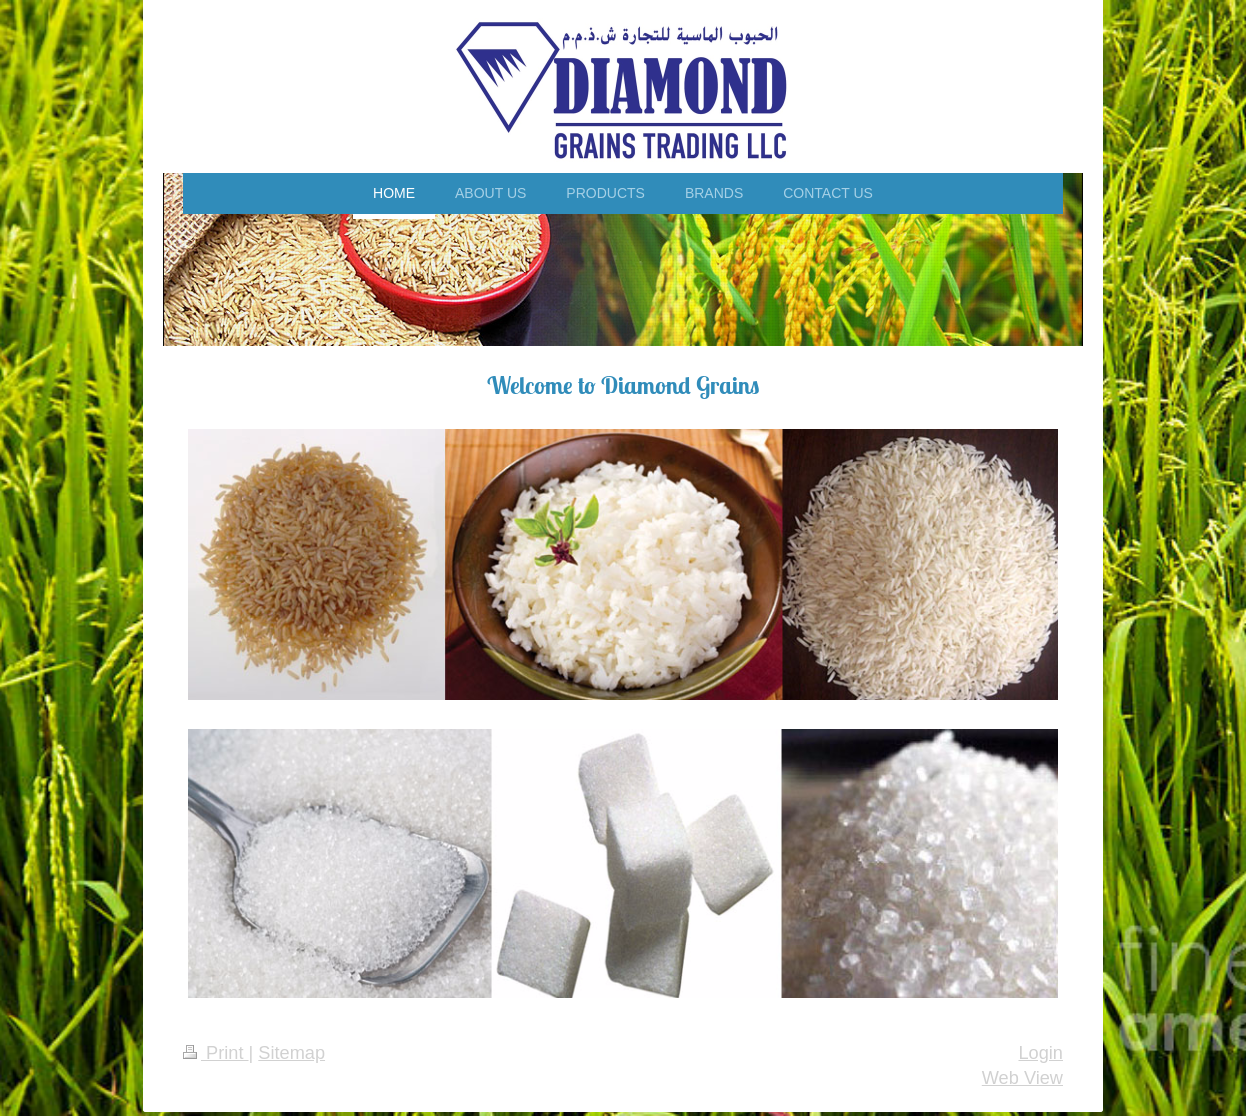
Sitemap (291, 1053)
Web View (1022, 1078)
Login (1040, 1053)
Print (216, 1053)
